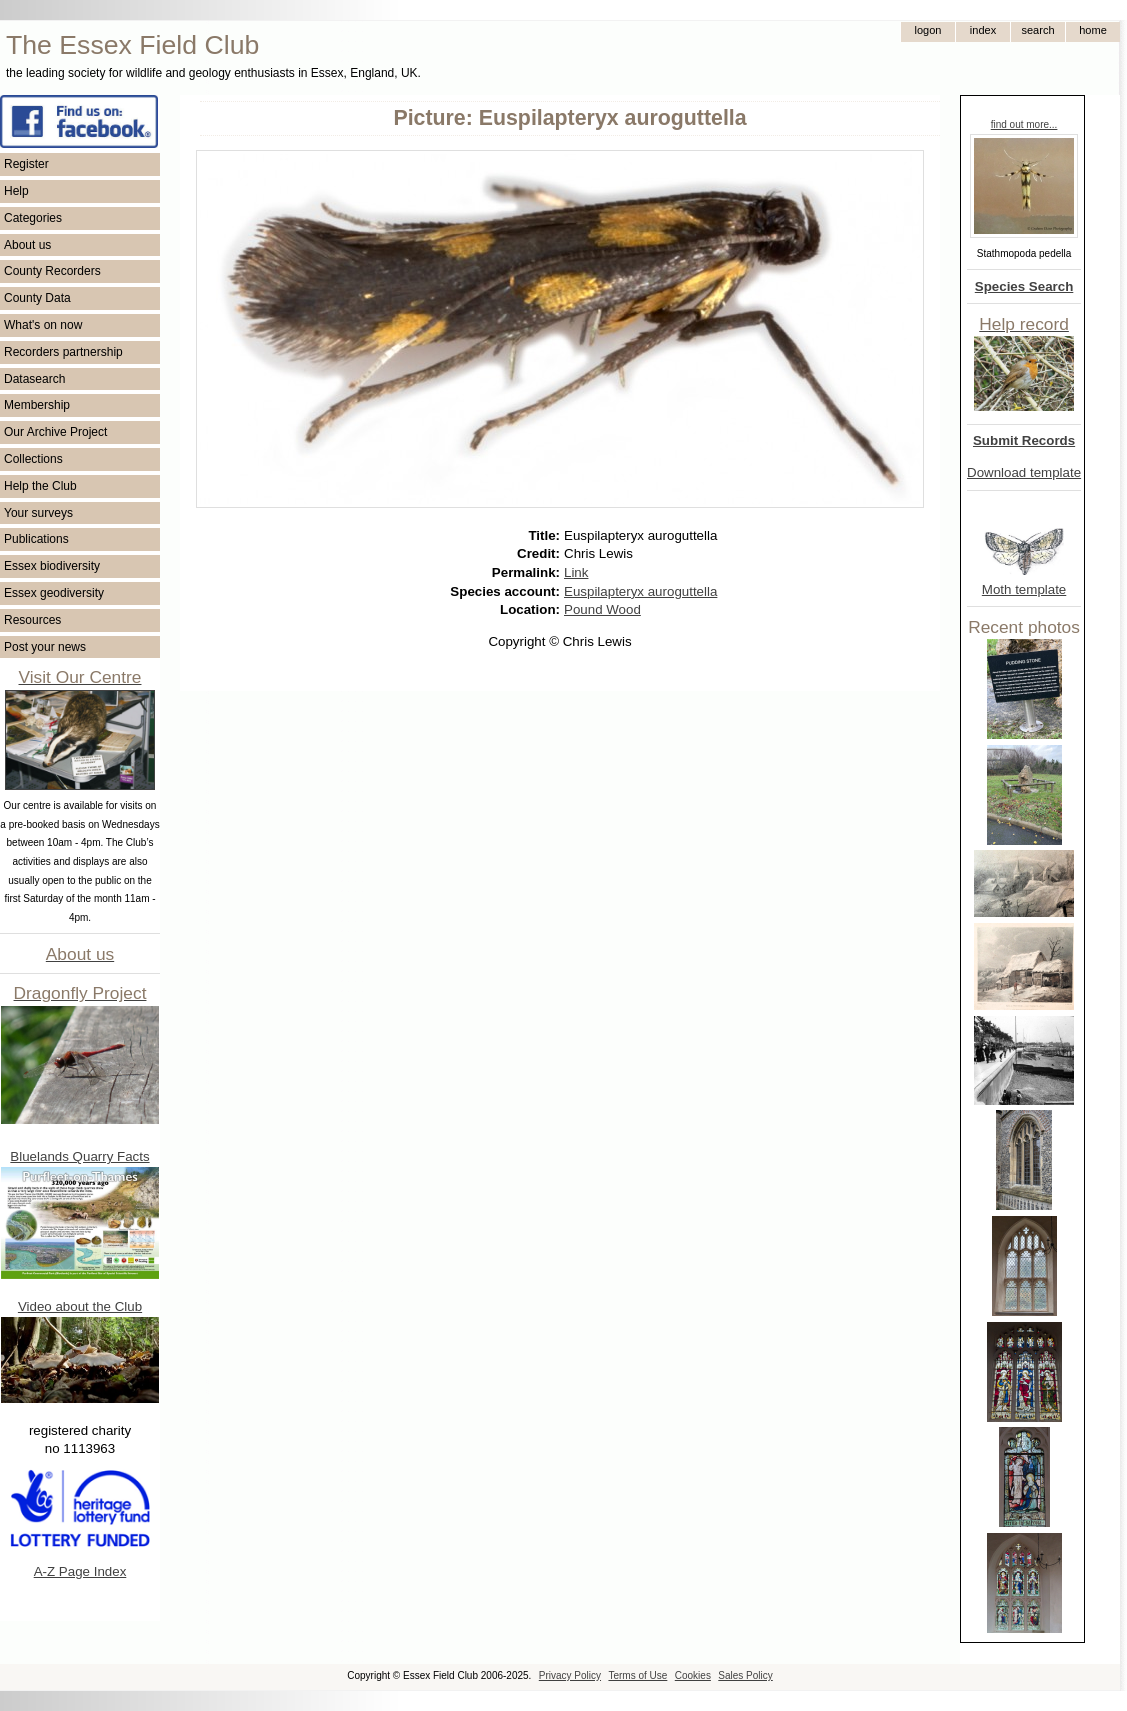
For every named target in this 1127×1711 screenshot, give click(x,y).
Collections (33, 459)
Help (16, 191)
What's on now (43, 325)
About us (27, 245)
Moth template (1024, 589)
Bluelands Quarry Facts (79, 1156)
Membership (37, 405)
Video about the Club (80, 1306)
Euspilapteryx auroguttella (640, 591)
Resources (32, 620)
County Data (37, 298)
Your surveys (38, 513)
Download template (1024, 472)
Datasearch (34, 379)
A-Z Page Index (80, 1571)
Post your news (45, 647)
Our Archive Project (55, 432)
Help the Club (40, 486)
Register (26, 164)
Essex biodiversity (52, 566)
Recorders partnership (63, 352)
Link (576, 572)
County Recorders (52, 271)
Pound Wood (602, 609)
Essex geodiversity (54, 593)
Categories (33, 218)
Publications (36, 539)
